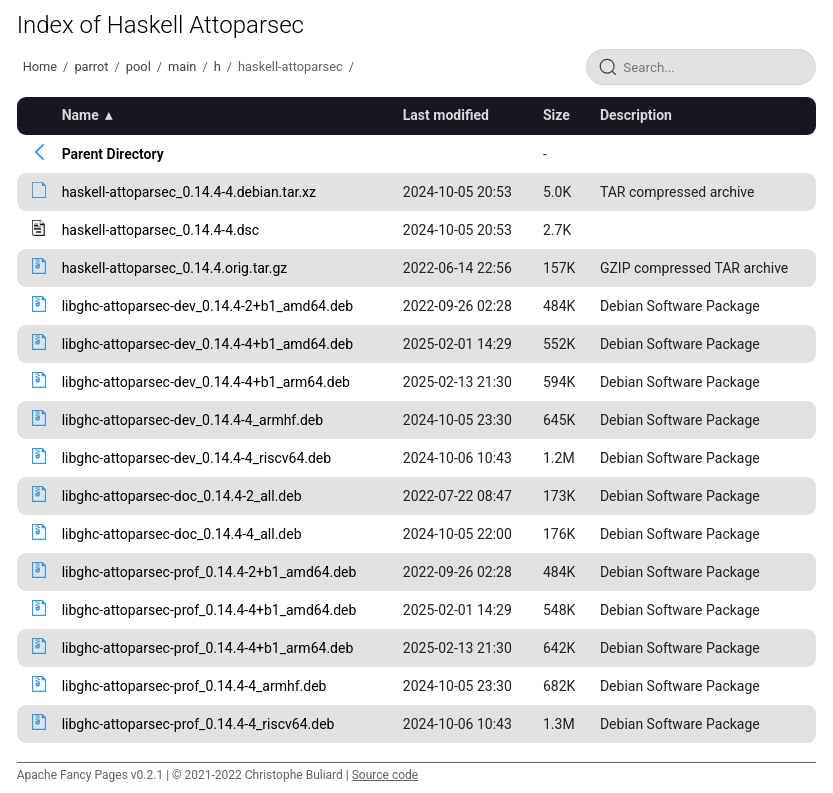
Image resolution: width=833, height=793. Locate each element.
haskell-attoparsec (290, 66)
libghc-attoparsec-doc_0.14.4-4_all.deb (182, 534)
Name (80, 115)
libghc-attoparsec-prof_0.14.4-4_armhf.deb (194, 686)
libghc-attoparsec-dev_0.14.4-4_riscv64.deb (196, 458)
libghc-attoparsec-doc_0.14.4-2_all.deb (182, 496)
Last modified (446, 115)
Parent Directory (113, 154)
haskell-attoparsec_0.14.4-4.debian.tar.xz (189, 192)
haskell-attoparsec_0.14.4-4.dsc (160, 230)
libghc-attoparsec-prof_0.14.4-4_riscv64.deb (198, 724)
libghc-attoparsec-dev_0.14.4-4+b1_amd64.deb (207, 344)
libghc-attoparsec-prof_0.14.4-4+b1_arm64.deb (208, 648)
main (182, 66)
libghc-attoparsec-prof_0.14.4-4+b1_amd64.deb (209, 610)
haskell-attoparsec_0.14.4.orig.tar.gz (175, 268)
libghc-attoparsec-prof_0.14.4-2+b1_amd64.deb (209, 572)
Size (556, 115)
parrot (91, 66)
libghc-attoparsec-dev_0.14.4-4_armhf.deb (192, 420)
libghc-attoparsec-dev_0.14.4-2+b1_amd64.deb (207, 306)
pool (138, 66)
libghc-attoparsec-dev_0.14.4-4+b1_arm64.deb (206, 382)
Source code (385, 775)
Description (636, 115)
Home (40, 66)
